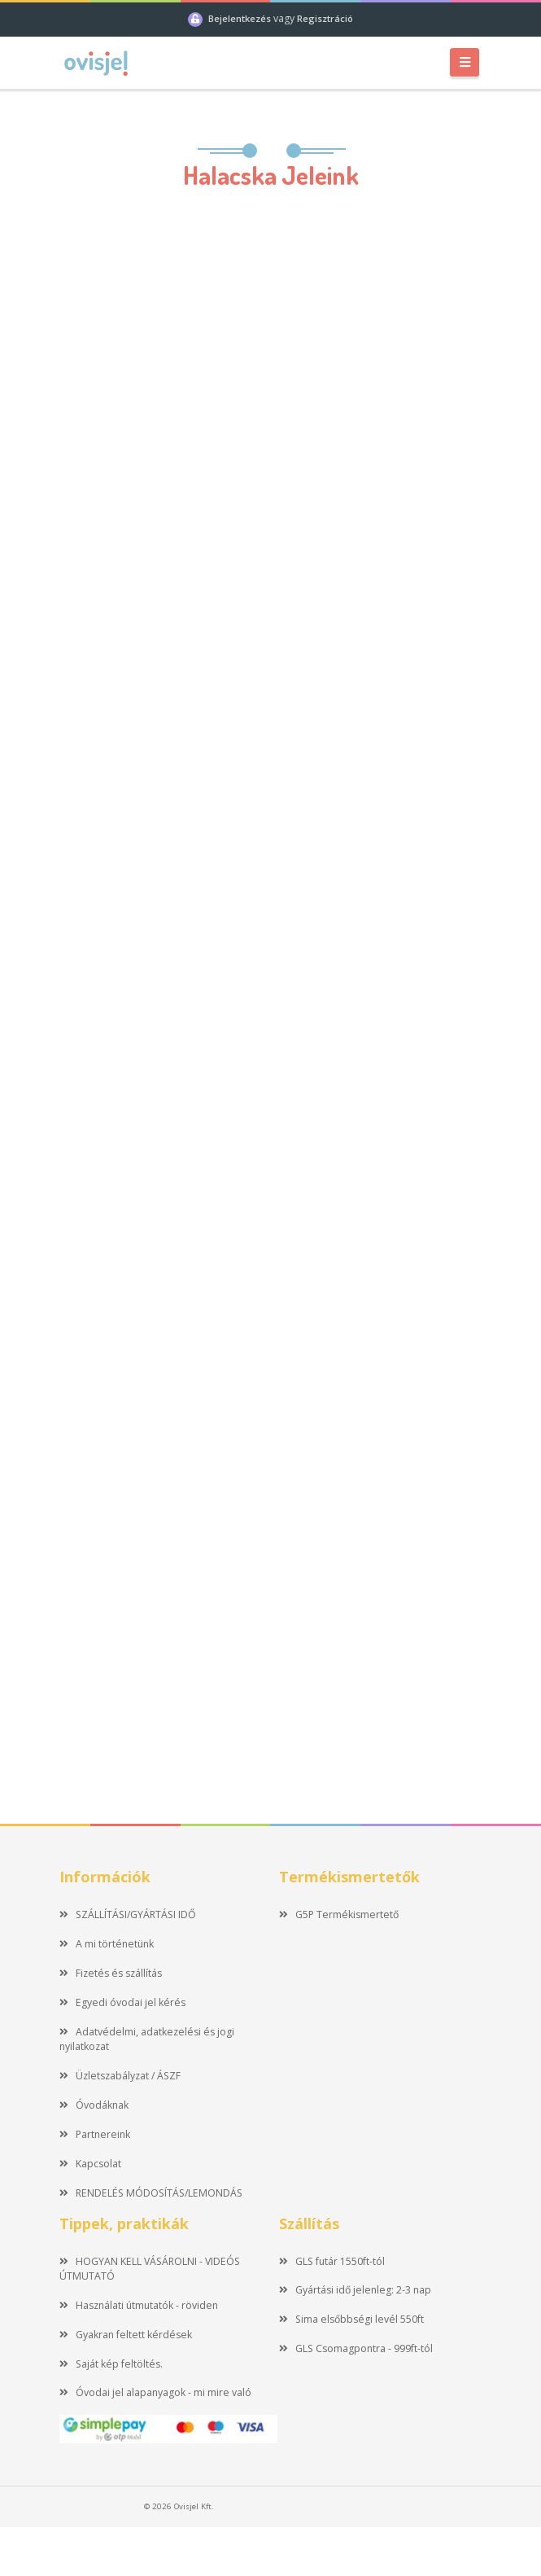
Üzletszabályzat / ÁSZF (120, 2076)
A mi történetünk (106, 1944)
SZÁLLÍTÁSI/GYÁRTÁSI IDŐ (127, 1914)
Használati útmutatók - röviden (138, 2305)
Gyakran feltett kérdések (125, 2335)
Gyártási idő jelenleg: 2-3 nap (355, 2290)
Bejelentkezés (240, 18)
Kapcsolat (90, 2164)
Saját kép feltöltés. (111, 2364)
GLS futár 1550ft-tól (332, 2261)
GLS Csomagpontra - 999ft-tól (356, 2348)
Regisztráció (325, 18)
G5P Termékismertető (339, 1914)
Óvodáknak (94, 2105)
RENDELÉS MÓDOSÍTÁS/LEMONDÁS (150, 2193)
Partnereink (94, 2134)
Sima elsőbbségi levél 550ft (351, 2319)
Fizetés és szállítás (110, 1973)
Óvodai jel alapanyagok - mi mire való (155, 2392)
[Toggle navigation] (464, 62)
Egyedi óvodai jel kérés (122, 2002)
